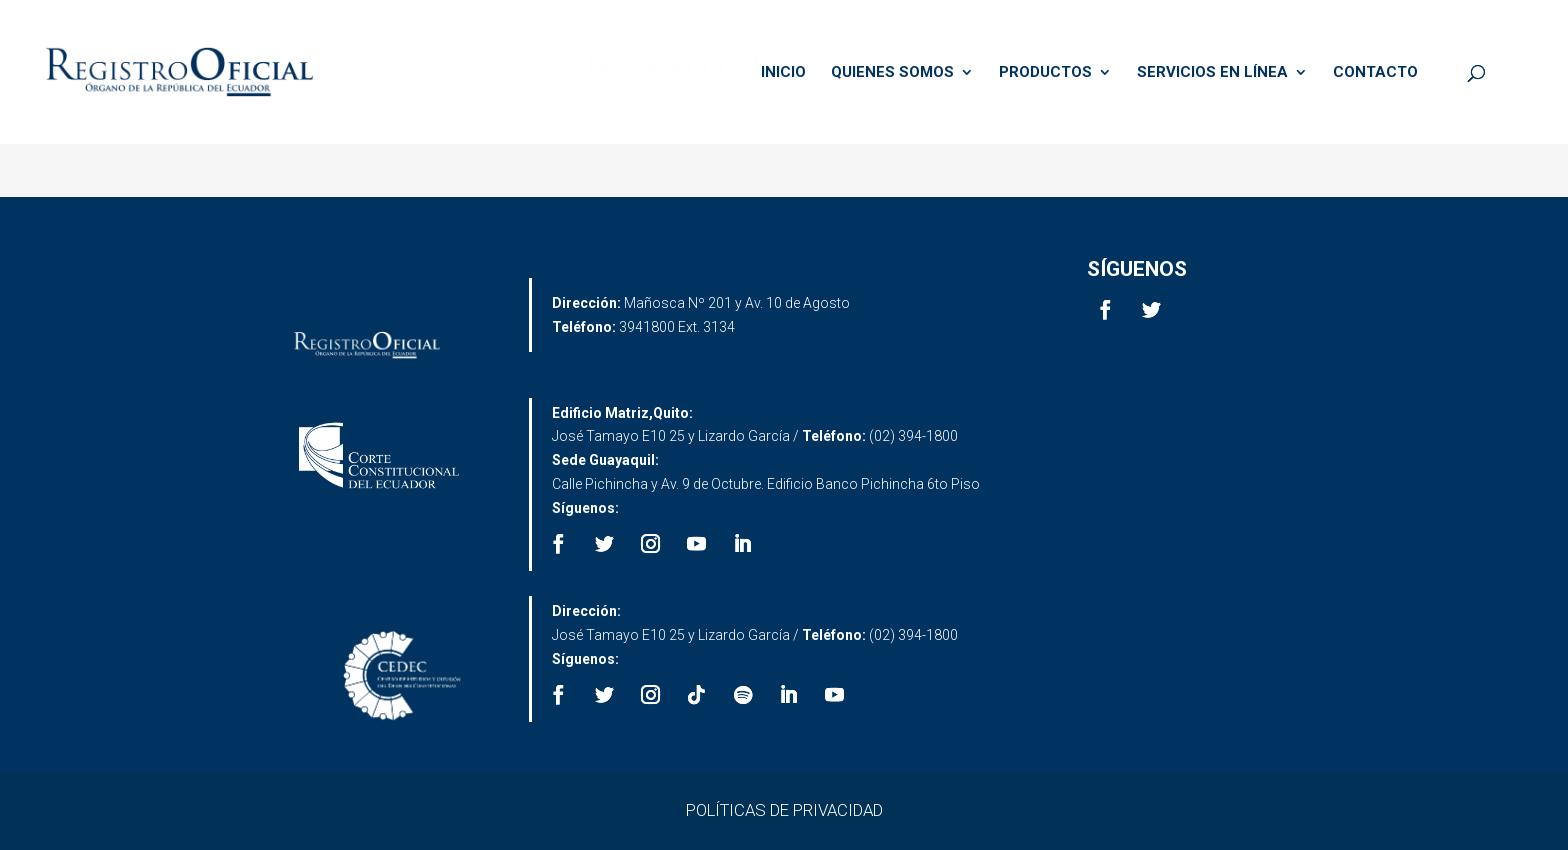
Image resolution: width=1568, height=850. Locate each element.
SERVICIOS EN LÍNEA (1212, 73)
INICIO (783, 73)
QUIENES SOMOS (892, 73)
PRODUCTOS (1045, 73)
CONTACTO (1375, 73)
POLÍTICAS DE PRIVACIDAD (784, 810)
